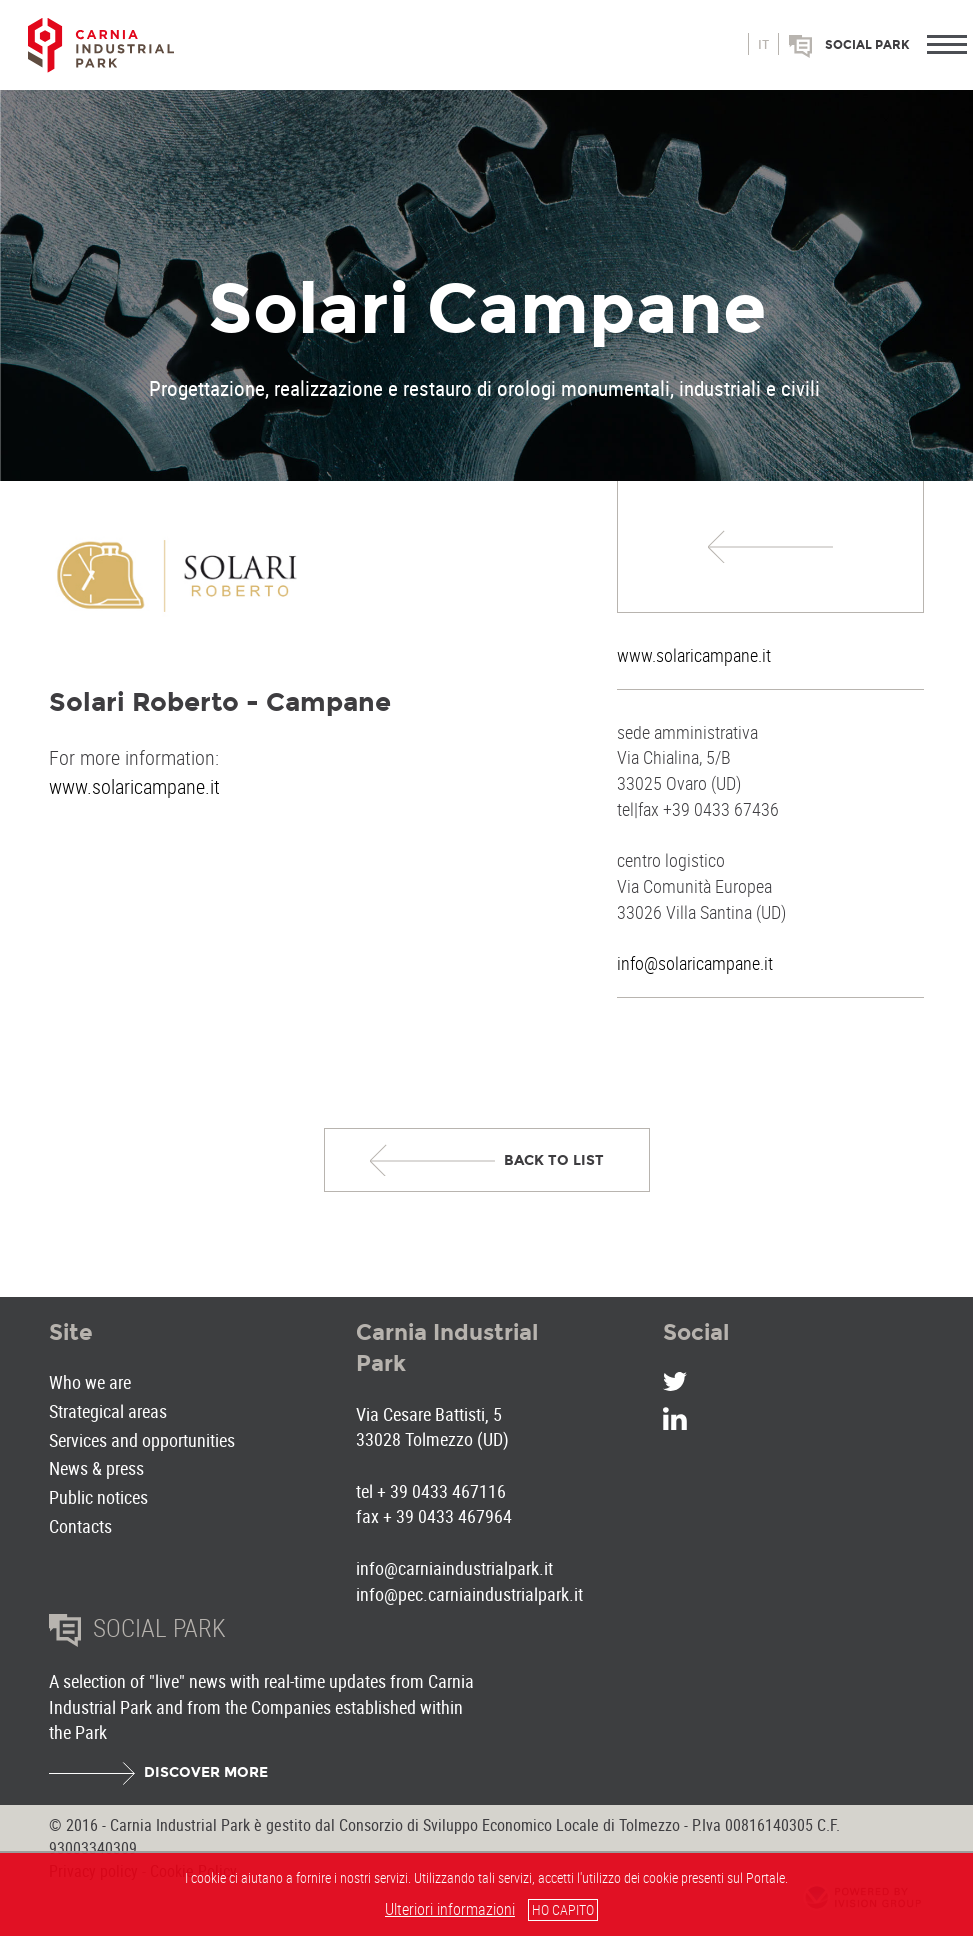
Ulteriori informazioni (450, 1909)
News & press (96, 1468)
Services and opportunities (142, 1440)
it (763, 45)
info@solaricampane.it (695, 963)
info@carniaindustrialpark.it (454, 1568)
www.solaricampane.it (694, 655)
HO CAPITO (563, 1909)
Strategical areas (108, 1411)
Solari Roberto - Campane (220, 702)
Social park (867, 45)
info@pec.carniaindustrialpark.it (469, 1594)
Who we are (90, 1382)
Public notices (98, 1497)
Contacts (80, 1526)
